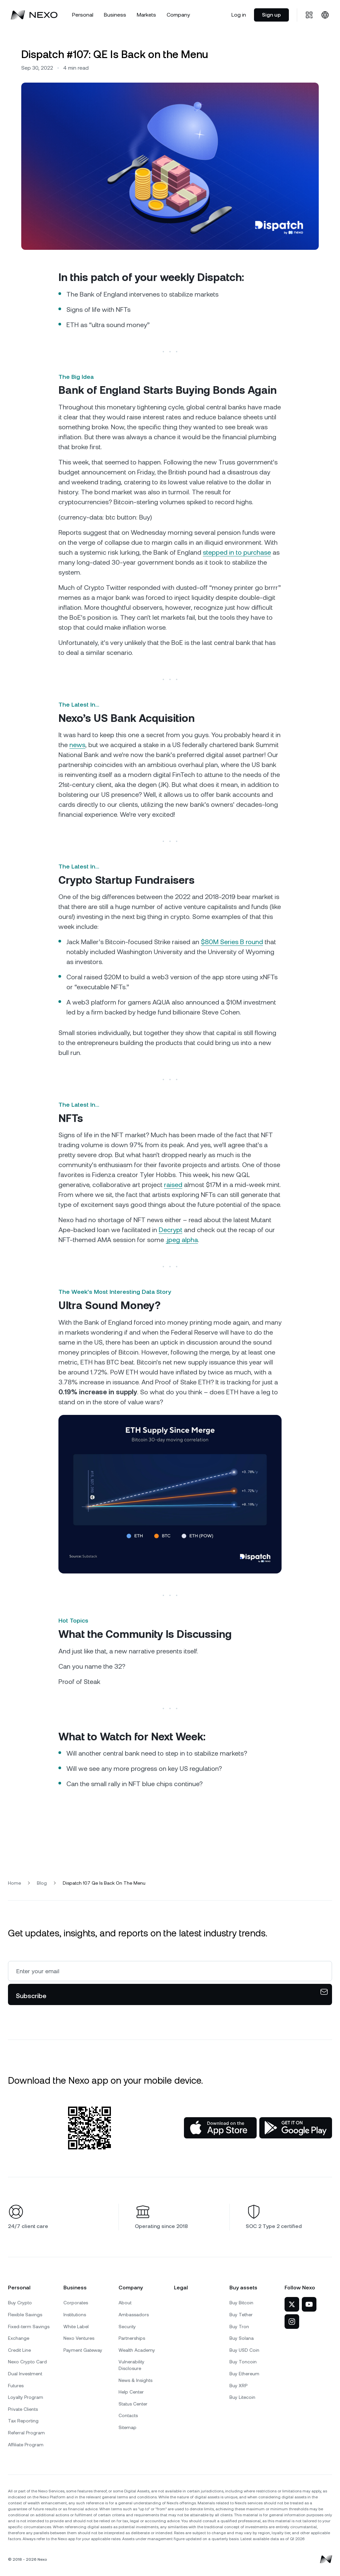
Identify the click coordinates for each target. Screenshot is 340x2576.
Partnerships (132, 2338)
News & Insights (135, 2380)
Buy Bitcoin (241, 2302)
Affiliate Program (25, 2444)
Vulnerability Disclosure (131, 2365)
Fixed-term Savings (28, 2326)
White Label (76, 2326)
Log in (238, 15)
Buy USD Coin (244, 2350)
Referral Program (26, 2432)
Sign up (271, 15)
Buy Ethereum (244, 2373)
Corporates (75, 2302)
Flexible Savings (25, 2314)
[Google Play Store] (295, 2127)
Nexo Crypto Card (27, 2361)
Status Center (133, 2403)
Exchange (18, 2338)
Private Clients (23, 2409)
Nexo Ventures (78, 2338)
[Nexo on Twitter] (292, 2304)
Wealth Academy (137, 2350)
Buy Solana (241, 2338)
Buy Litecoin (242, 2397)
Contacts (128, 2415)
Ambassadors (134, 2314)
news (77, 745)
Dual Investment (25, 2373)
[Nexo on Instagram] (292, 2321)
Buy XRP (238, 2385)
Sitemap (127, 2427)
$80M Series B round (232, 942)
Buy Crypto (20, 2302)
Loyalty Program (25, 2397)
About (125, 2302)
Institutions (74, 2314)
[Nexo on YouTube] (309, 2304)
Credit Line (19, 2350)
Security (127, 2326)
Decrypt (170, 1230)
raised (173, 1185)
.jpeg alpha (182, 1240)
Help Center (131, 2392)
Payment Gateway (82, 2350)
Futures (16, 2385)
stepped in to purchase (237, 552)
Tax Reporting (23, 2420)
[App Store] (220, 2127)
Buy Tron (239, 2326)
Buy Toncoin (243, 2361)
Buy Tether (241, 2314)
